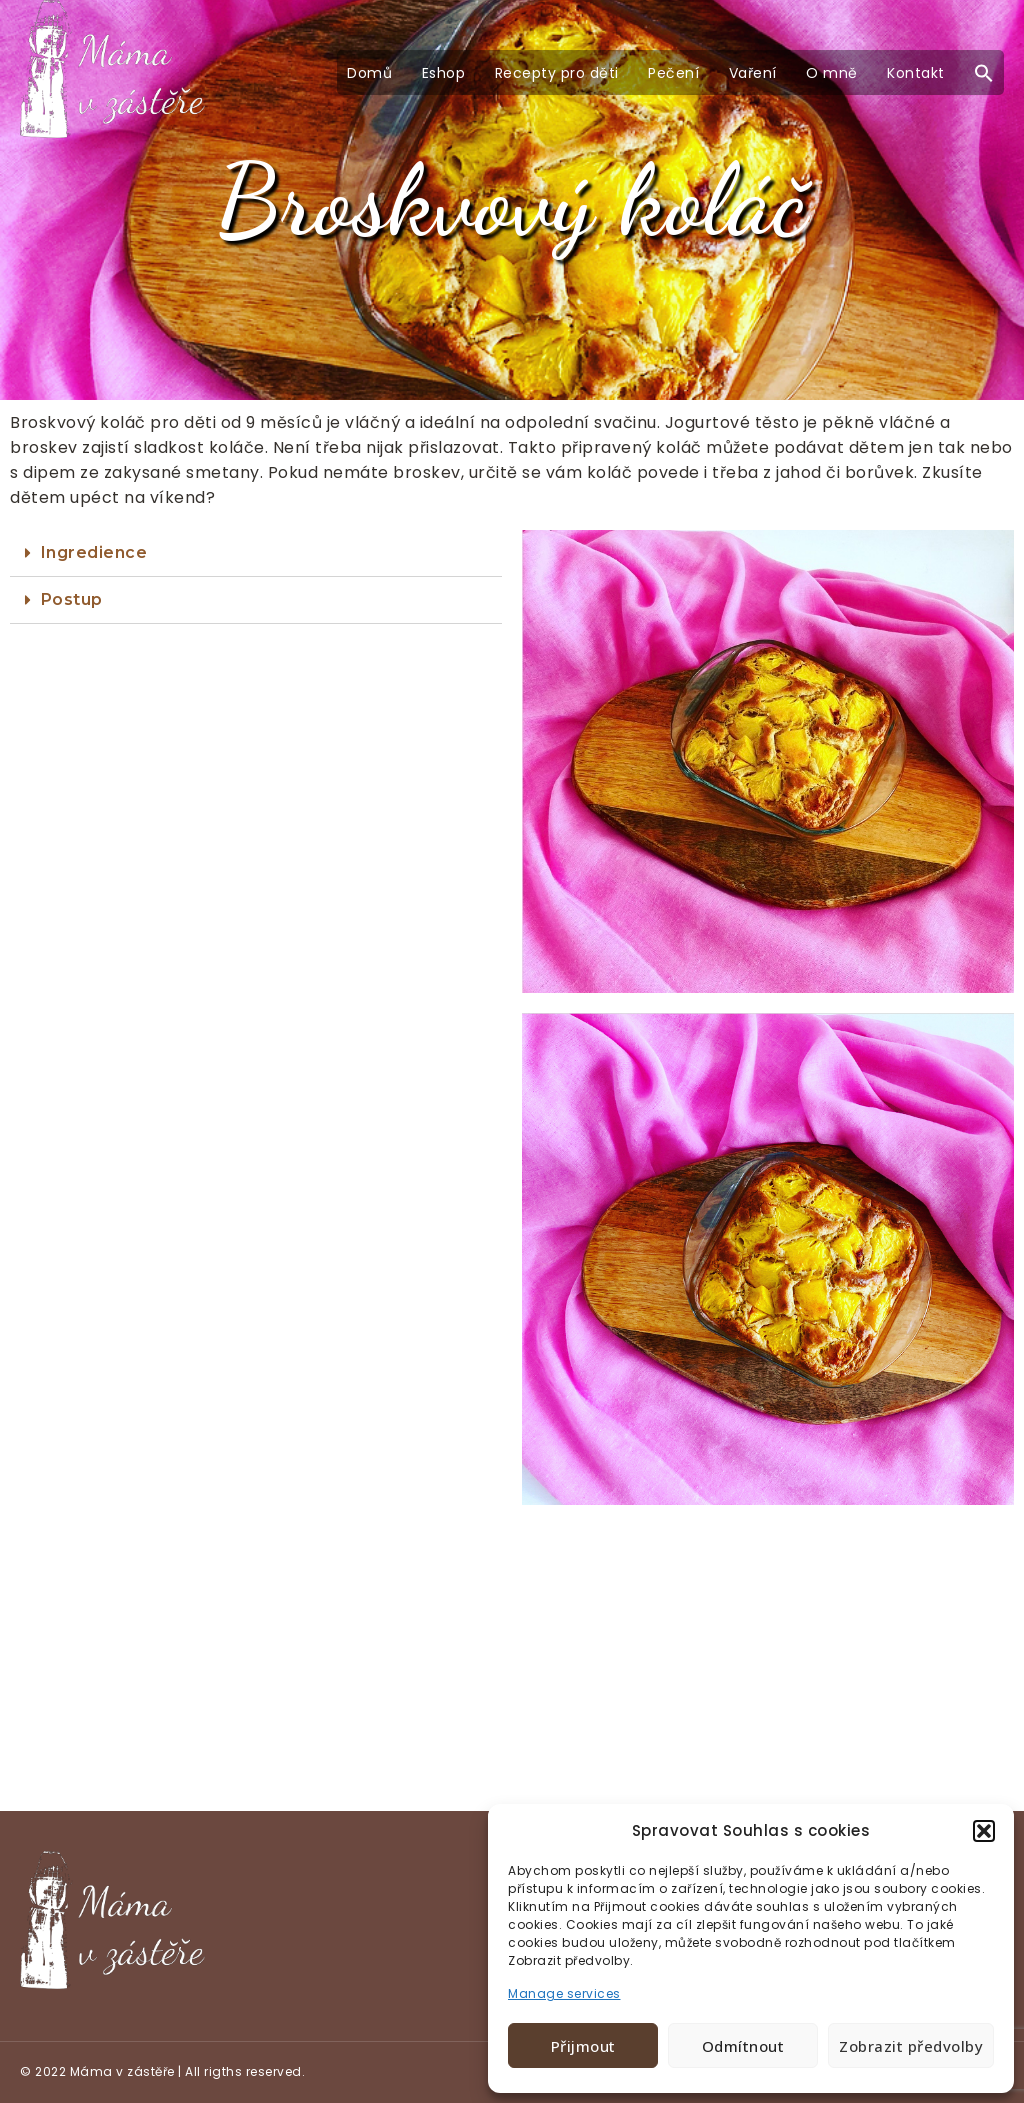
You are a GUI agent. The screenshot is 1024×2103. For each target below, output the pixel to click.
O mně (832, 73)
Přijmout (583, 2046)
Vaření (753, 73)
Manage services (564, 1993)
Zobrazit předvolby (911, 2046)
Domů (369, 73)
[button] (984, 1831)
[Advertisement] (512, 1663)
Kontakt (916, 73)
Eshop (444, 73)
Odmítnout (743, 2046)
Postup (72, 599)
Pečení (673, 73)
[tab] (256, 553)
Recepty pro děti (557, 73)
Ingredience (94, 552)
